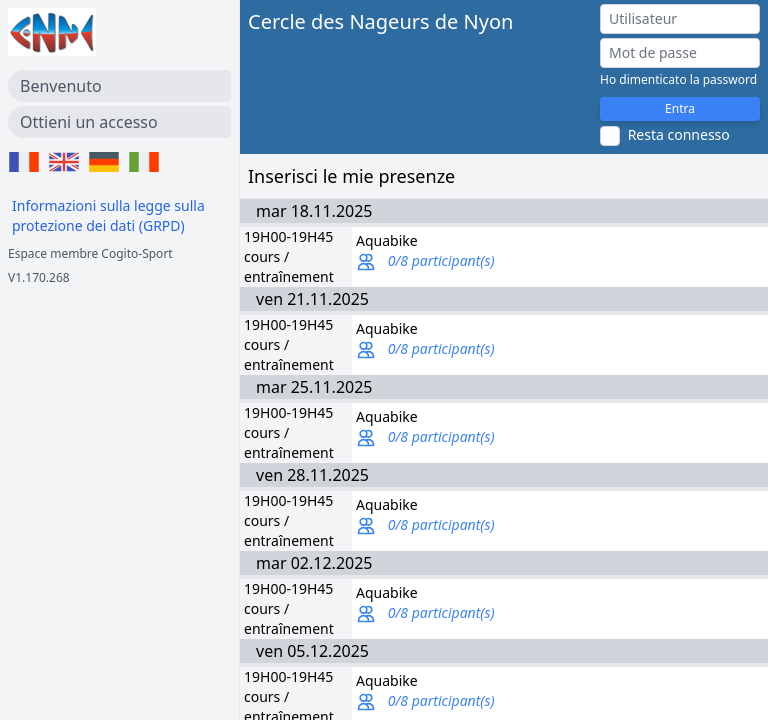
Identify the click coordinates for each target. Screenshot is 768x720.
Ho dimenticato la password (678, 80)
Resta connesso (679, 134)
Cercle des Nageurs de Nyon (380, 21)
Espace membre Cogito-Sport (90, 253)
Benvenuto (61, 86)
